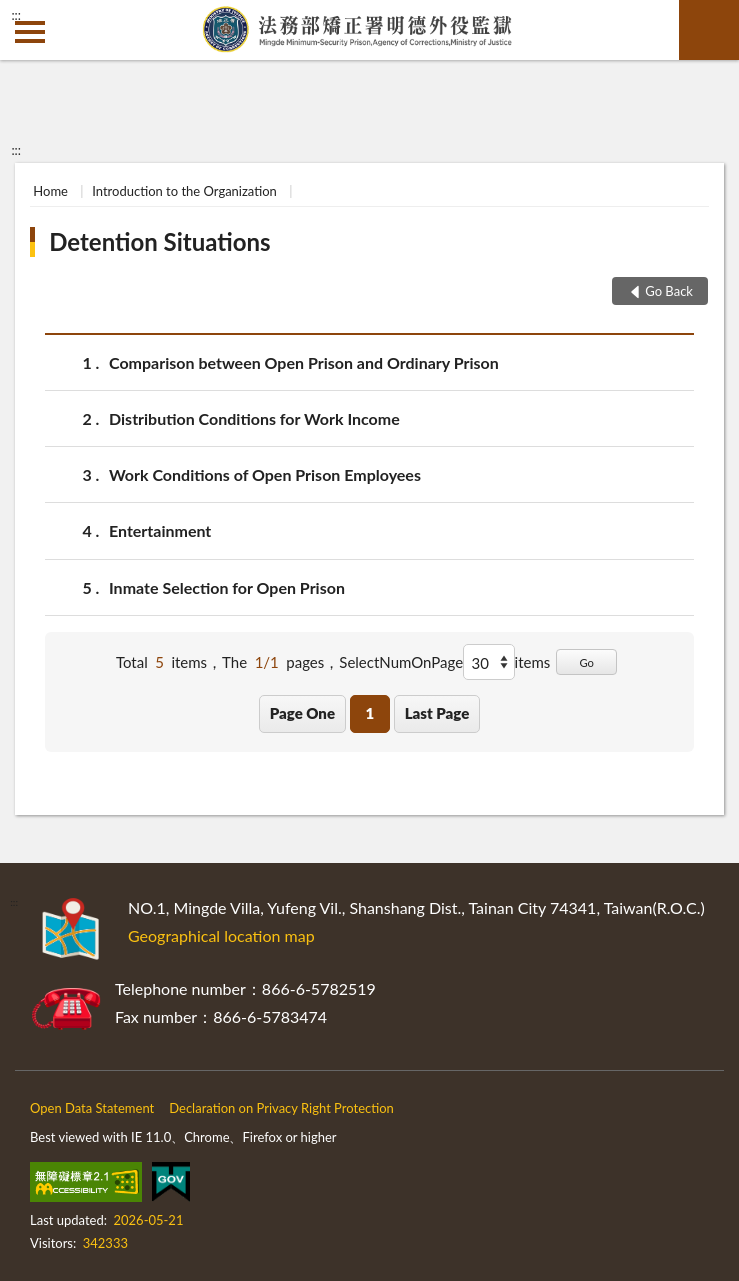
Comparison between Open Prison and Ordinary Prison (304, 362)
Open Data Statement (92, 1108)
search (709, 30)
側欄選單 (30, 32)
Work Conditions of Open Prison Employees (265, 474)
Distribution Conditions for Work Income (254, 418)
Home (50, 191)
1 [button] (369, 713)
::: (16, 15)
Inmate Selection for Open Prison (227, 587)
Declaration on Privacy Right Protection (281, 1108)
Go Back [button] (669, 291)
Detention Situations (159, 241)
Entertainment (160, 530)
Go (586, 662)
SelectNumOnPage (401, 662)
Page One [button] (302, 713)
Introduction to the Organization (184, 191)
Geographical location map (221, 935)
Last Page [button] (437, 713)
